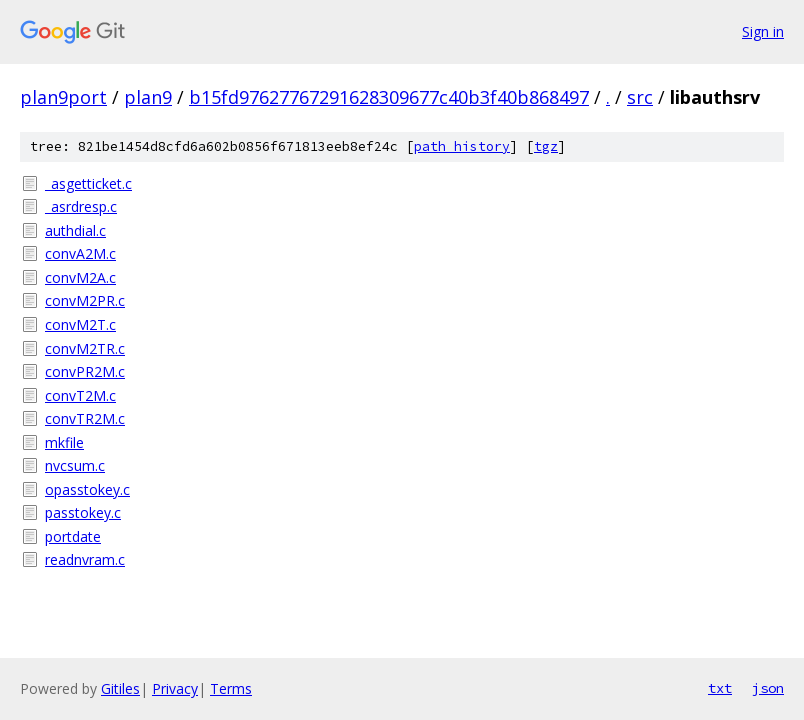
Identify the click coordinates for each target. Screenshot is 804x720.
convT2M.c (80, 395)
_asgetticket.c (88, 183)
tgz (546, 146)
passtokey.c (83, 512)
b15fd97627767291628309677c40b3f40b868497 (389, 97)
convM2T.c (80, 324)
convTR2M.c (85, 418)
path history (462, 146)
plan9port (63, 97)
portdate (73, 536)
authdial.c (75, 230)
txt (720, 688)
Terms (231, 688)
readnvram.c (85, 559)
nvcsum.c (75, 465)
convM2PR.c (85, 300)
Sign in (763, 31)
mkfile (64, 442)
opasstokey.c (87, 489)
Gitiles (120, 688)
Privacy (175, 688)
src (640, 97)
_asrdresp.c (81, 206)
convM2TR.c (85, 348)
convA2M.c (80, 253)
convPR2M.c (85, 371)
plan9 (148, 97)
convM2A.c (80, 277)
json (768, 688)
